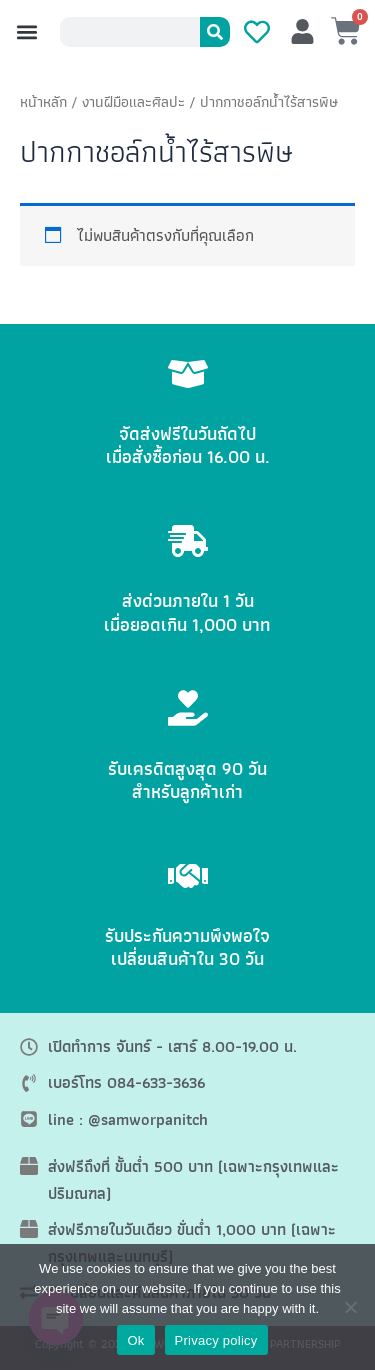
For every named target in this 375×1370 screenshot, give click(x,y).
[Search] (215, 32)
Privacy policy (216, 1340)
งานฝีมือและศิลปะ (133, 102)
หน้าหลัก (43, 102)
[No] (350, 1307)
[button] (26, 32)
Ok (135, 1340)
